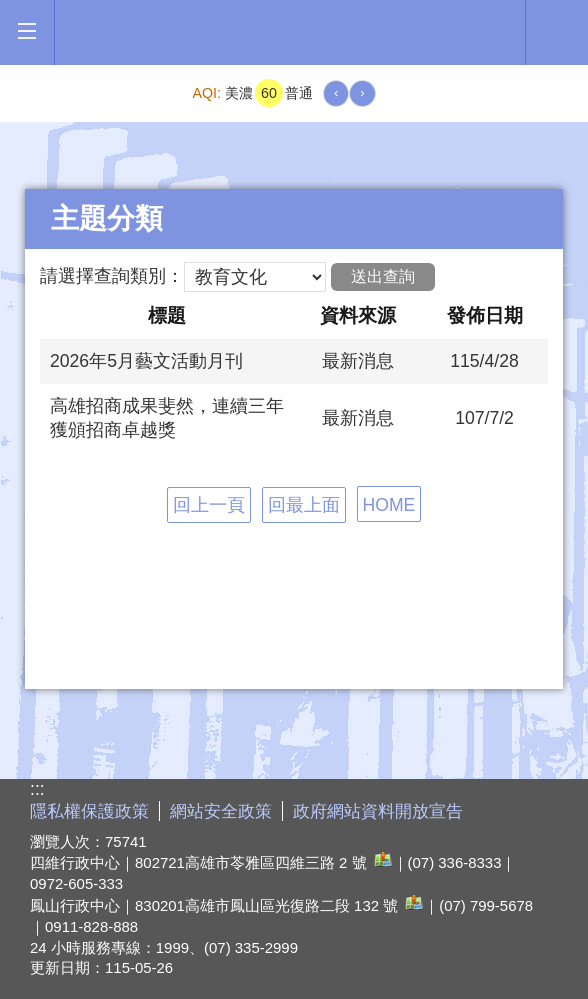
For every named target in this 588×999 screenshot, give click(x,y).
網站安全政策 (221, 811)
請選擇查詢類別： (112, 276)
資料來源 (358, 315)
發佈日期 (485, 315)
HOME (389, 505)
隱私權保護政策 (89, 811)
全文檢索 (557, 31)
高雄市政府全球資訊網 (290, 32)
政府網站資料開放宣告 (378, 811)
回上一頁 (209, 505)
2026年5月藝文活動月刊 (146, 361)
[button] (26, 31)
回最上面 (304, 505)
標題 (167, 315)
